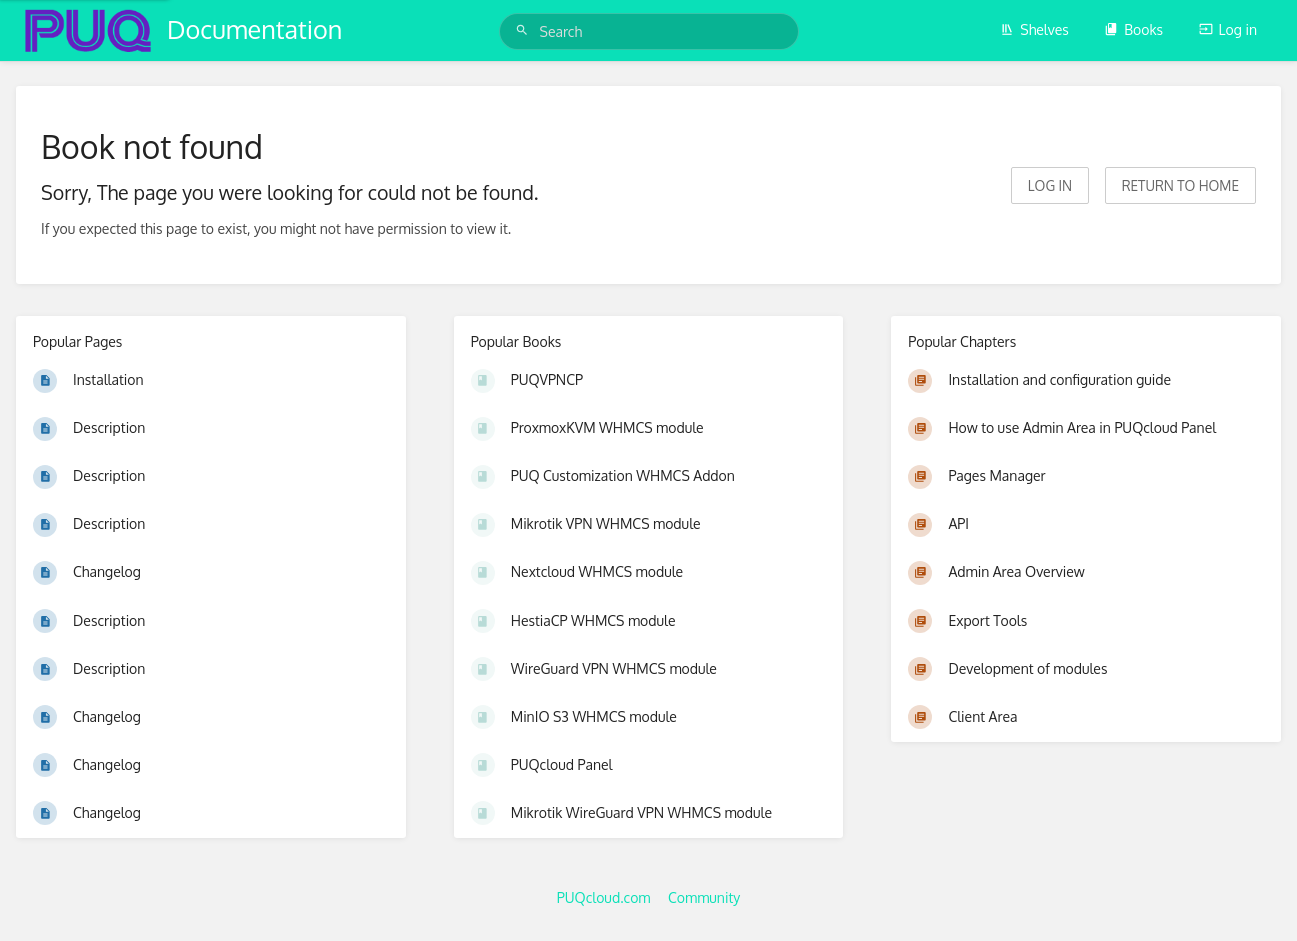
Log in (1228, 29)
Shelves (1034, 29)
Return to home (1180, 185)
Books (1133, 29)
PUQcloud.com (604, 897)
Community (704, 897)
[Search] (525, 30)
